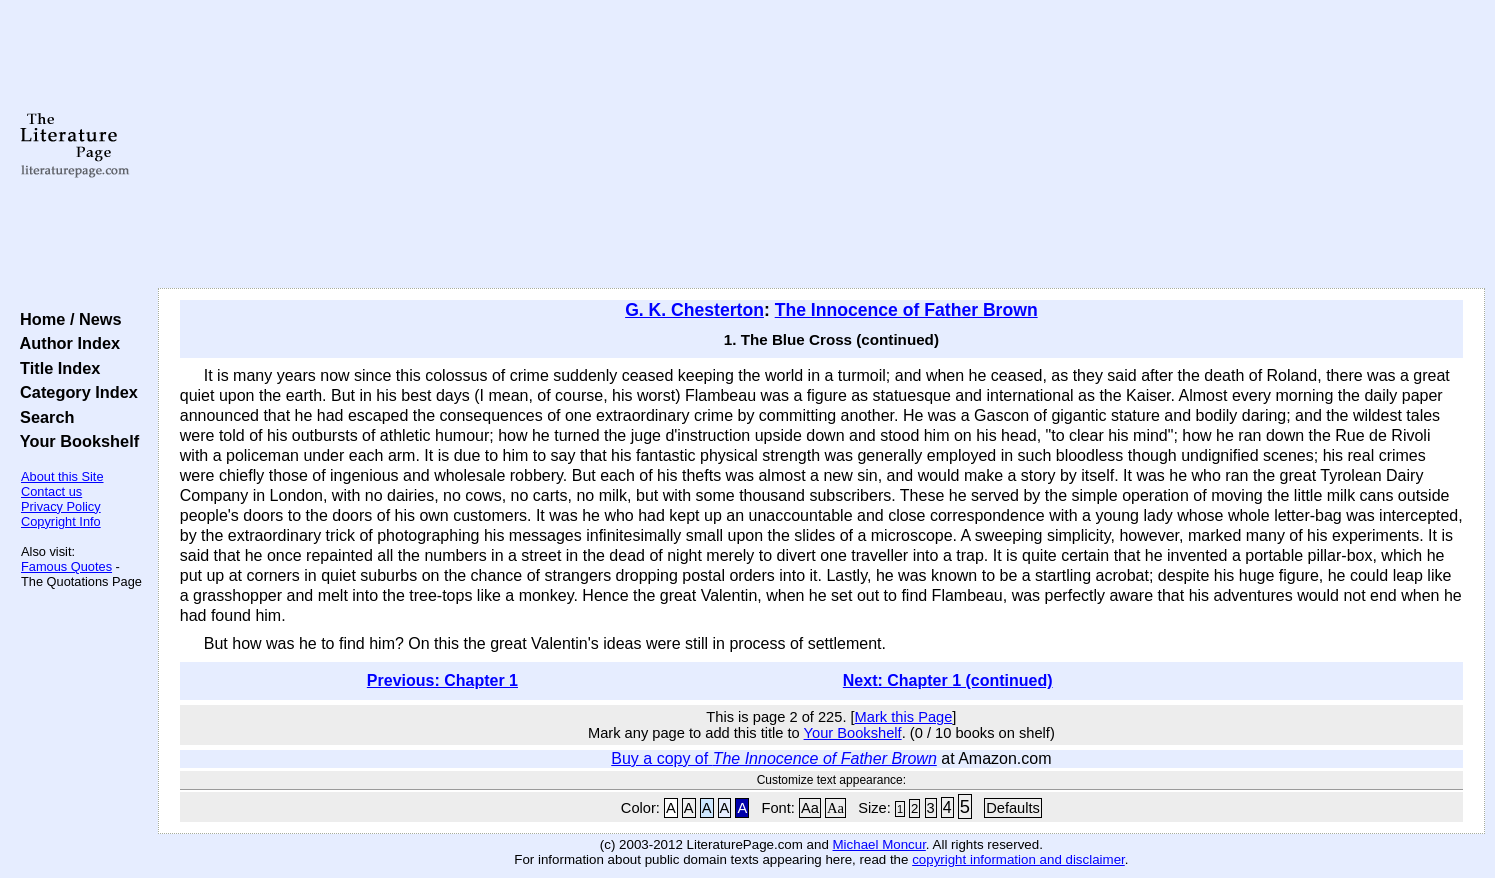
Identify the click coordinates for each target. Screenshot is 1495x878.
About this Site (62, 476)
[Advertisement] (821, 145)
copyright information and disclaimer (1018, 859)
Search (42, 417)
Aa (810, 808)
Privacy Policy (61, 506)
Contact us (51, 491)
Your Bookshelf (75, 441)
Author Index (65, 343)
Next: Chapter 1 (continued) (948, 680)
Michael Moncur (879, 844)
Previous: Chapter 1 (442, 680)
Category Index (74, 392)
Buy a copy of (774, 758)
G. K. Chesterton (694, 310)
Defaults (1013, 808)
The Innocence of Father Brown (906, 310)
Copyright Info (61, 521)
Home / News (66, 319)
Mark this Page (904, 717)
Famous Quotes (66, 566)
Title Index (55, 368)
